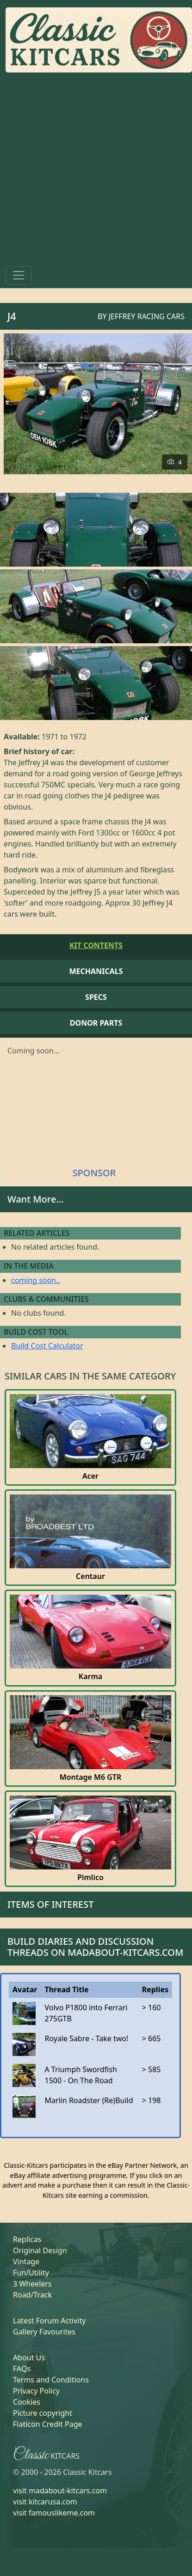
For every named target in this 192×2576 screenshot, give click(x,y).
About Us (29, 2357)
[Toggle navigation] (18, 275)
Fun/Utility (31, 2273)
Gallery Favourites (44, 2332)
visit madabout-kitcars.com (60, 2490)
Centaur (90, 1576)
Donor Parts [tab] (96, 1023)
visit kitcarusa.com (45, 2502)
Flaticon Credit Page (47, 2424)
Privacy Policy (36, 2391)
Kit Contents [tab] (96, 945)
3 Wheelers (32, 2284)
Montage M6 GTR (91, 1777)
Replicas (27, 2239)
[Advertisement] (86, 171)
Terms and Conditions (51, 2380)
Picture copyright (42, 2413)
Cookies (26, 2402)
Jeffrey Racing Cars (147, 316)
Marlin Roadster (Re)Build (88, 2100)
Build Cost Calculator (47, 1346)
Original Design (40, 2250)
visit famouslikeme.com (54, 2513)
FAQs (22, 2369)
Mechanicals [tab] (96, 971)
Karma (90, 1676)
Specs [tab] (96, 997)
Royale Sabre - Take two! (86, 2038)
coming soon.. (35, 1280)
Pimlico (90, 1877)
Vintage (26, 2261)
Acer (90, 1476)
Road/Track (32, 2295)
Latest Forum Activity (49, 2321)
